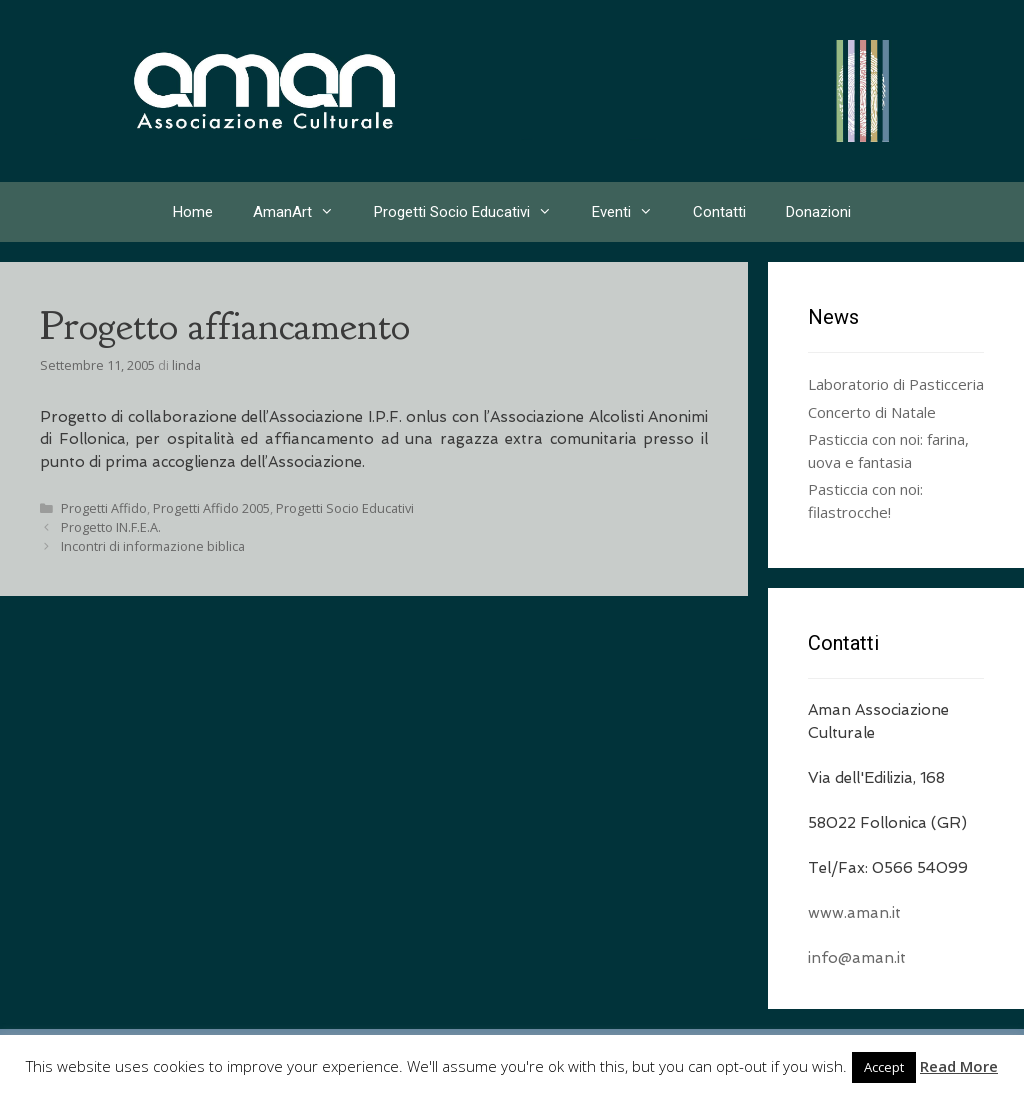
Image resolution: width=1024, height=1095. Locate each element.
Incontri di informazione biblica (153, 546)
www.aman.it (854, 913)
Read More (959, 1066)
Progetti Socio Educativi (473, 212)
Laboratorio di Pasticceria (896, 384)
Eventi (632, 212)
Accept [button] (884, 1067)
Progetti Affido (104, 508)
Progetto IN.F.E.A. (111, 527)
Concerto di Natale (872, 412)
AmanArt (303, 212)
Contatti (719, 212)
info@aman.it (857, 958)
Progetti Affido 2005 (211, 508)
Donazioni (818, 212)
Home (193, 212)
